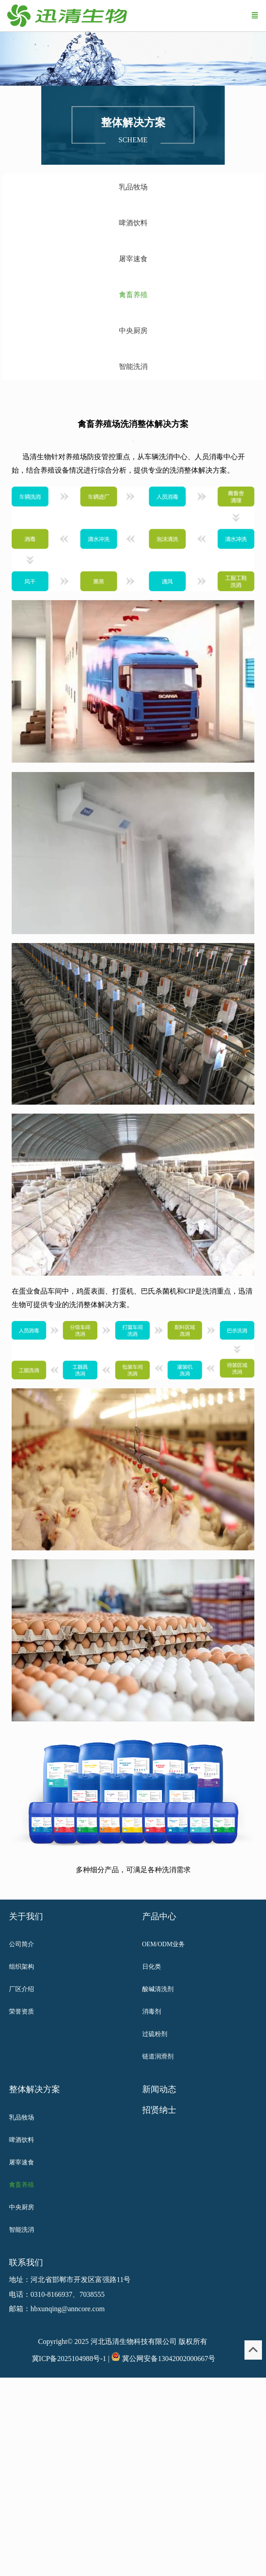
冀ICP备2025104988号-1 (69, 2358)
